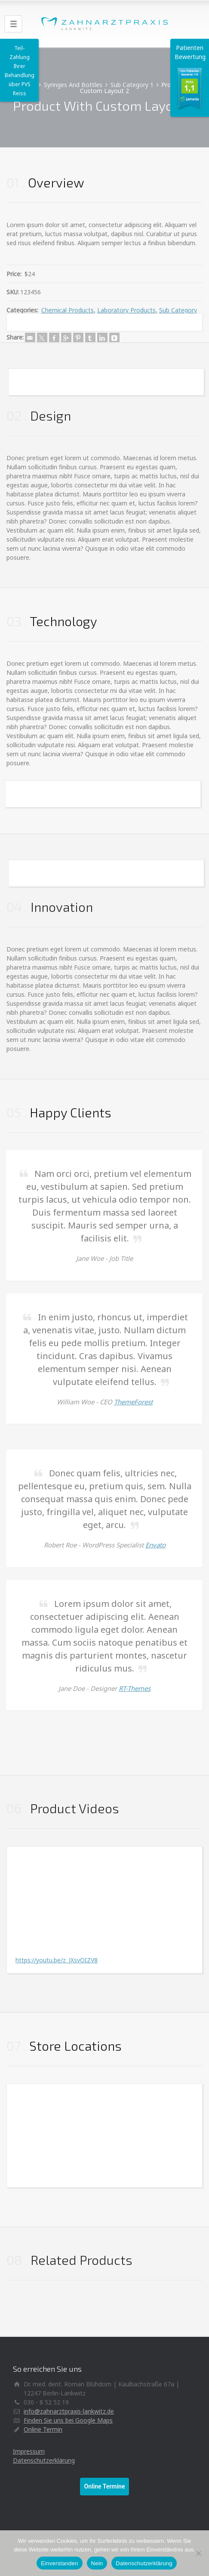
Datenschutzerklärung (44, 2460)
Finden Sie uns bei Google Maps (68, 2420)
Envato (155, 1545)
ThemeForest (133, 1401)
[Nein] (198, 2553)
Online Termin (43, 2429)
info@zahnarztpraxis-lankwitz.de (69, 2411)
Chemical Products (67, 310)
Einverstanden (59, 2563)
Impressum (29, 2451)
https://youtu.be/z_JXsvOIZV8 (56, 1960)
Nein (97, 2563)
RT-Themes (135, 1688)
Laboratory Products (126, 310)
